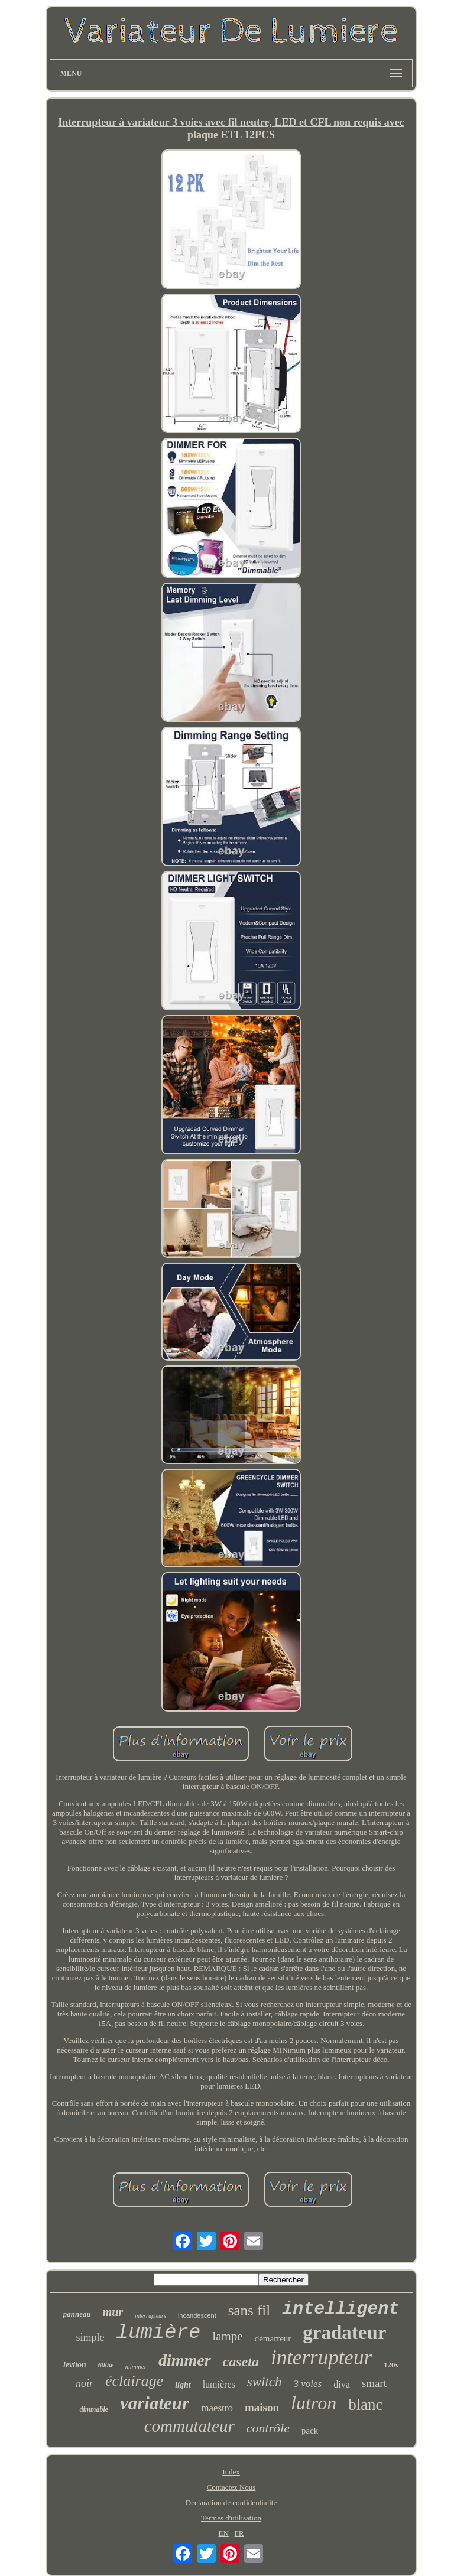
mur (113, 2311)
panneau (77, 2314)
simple (90, 2337)
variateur (154, 2403)
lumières (219, 2384)
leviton (74, 2364)
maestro (217, 2408)
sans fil (249, 2310)
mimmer (136, 2366)
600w (106, 2365)
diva (341, 2384)
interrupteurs (150, 2315)
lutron (313, 2403)
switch (264, 2382)
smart (374, 2383)
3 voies (308, 2383)
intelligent (340, 2309)
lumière (158, 2332)
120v (391, 2364)
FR (239, 2533)
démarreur (273, 2338)
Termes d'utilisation (231, 2517)
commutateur (189, 2425)
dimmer (184, 2360)
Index (231, 2471)
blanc (365, 2405)
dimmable (93, 2409)
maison (262, 2407)
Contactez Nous (231, 2487)
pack (309, 2430)
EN (223, 2533)
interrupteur (321, 2357)
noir (84, 2383)
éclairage (134, 2380)
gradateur (344, 2332)
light (182, 2384)
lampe (227, 2336)
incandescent (197, 2315)
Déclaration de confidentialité (231, 2502)
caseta (241, 2361)
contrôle (268, 2428)
